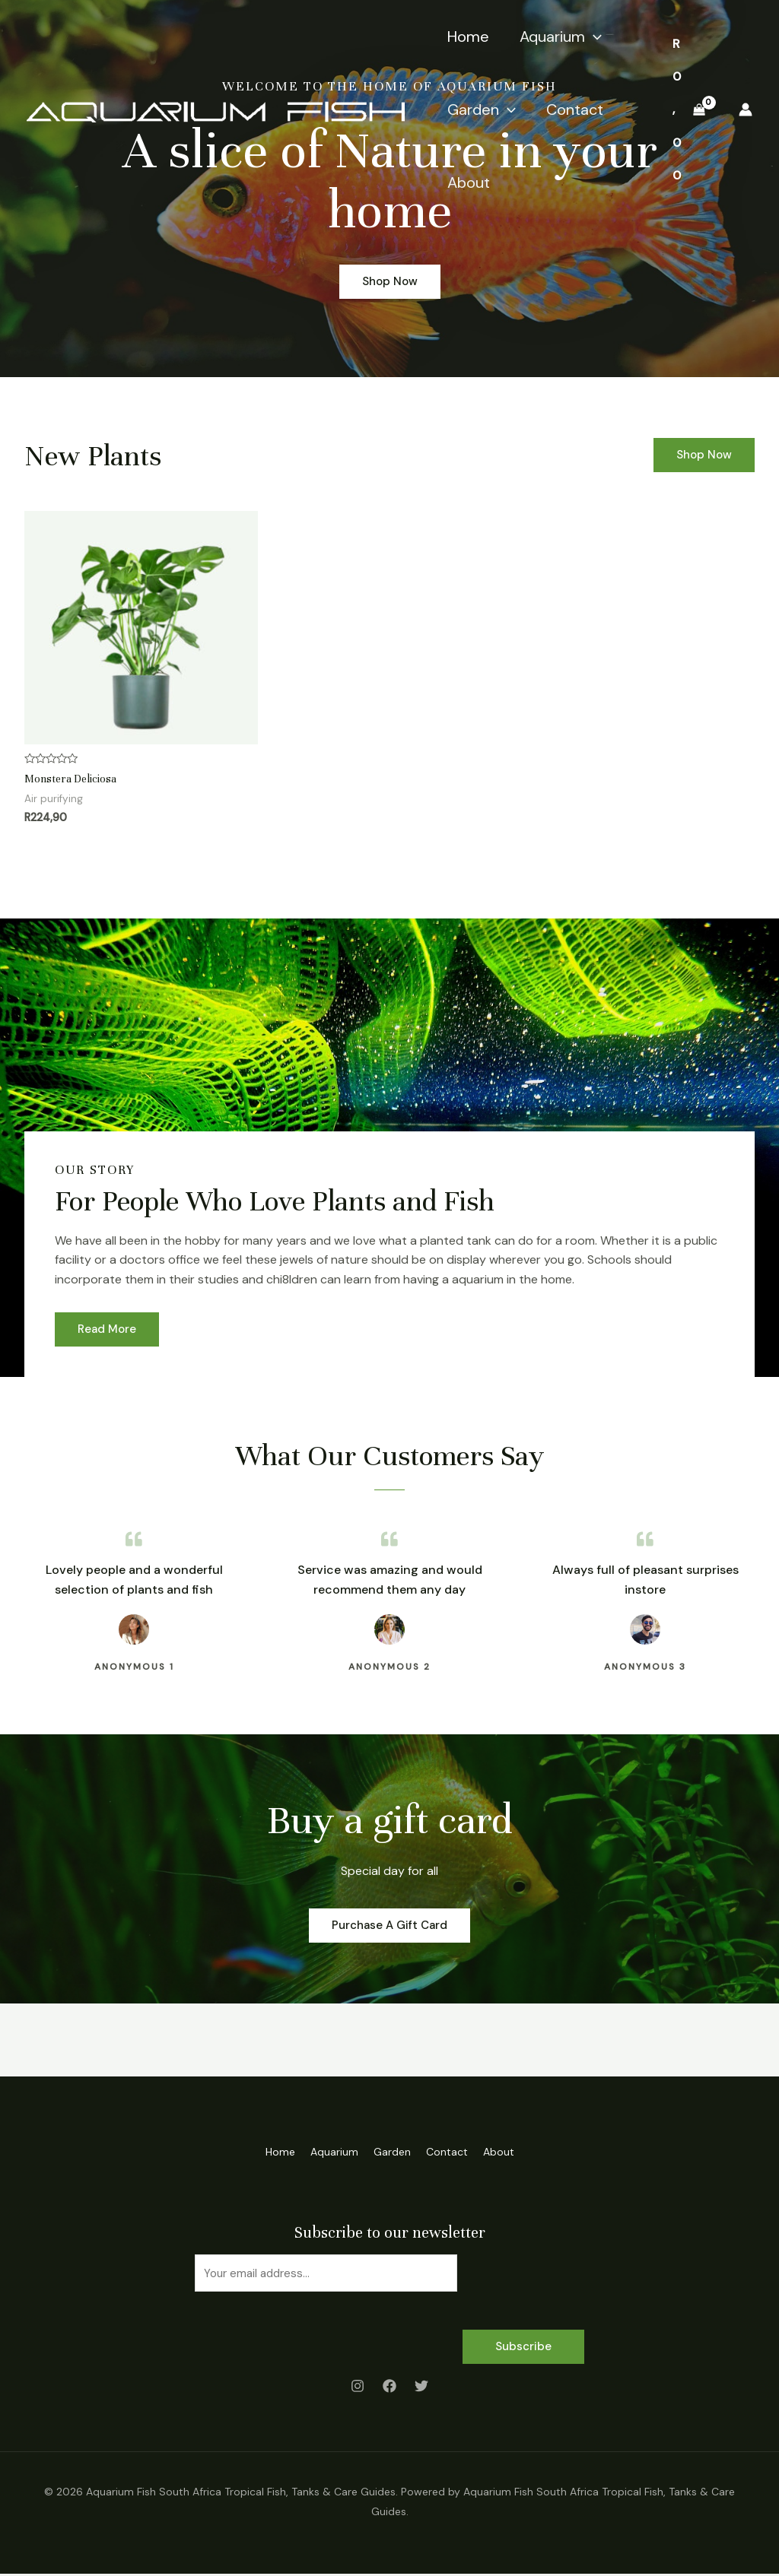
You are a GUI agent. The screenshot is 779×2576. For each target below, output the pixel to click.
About (468, 182)
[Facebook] (389, 2387)
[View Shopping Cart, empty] (688, 110)
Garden (481, 109)
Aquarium (561, 36)
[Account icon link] (745, 109)
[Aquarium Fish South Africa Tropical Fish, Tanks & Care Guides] (216, 108)
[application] (593, 36)
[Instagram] (357, 2387)
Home (468, 36)
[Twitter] (421, 2387)
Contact (574, 109)
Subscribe (523, 2348)
